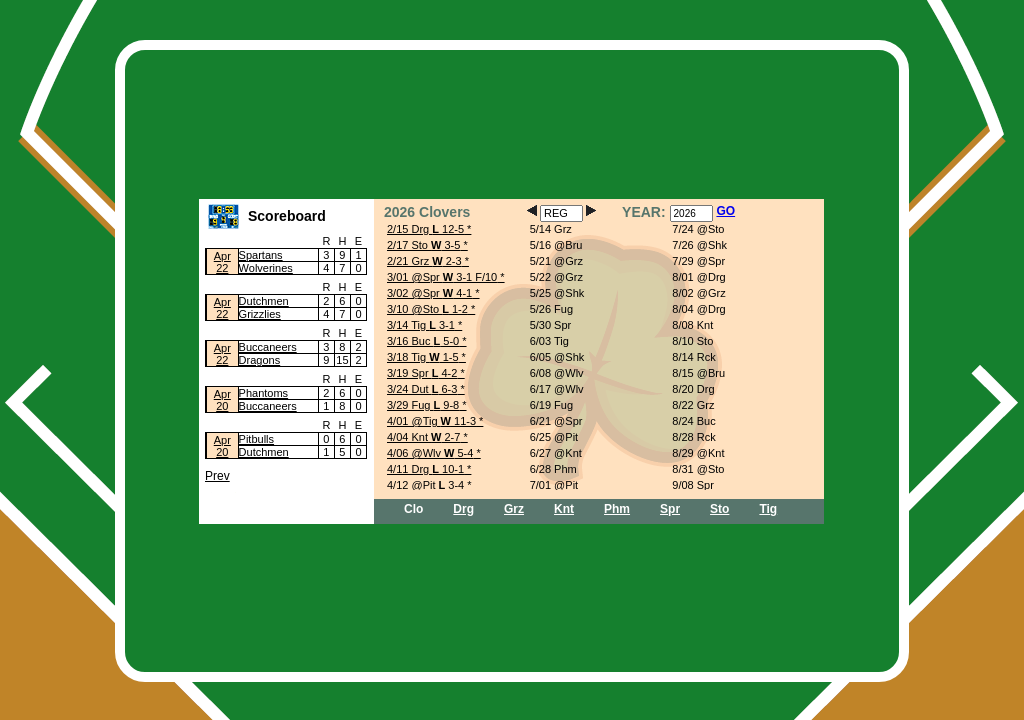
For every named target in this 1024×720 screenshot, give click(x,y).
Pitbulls (256, 439)
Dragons (260, 360)
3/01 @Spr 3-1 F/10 (442, 277)
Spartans (261, 255)
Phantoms (264, 393)
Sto (719, 509)
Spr (670, 509)
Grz (514, 509)
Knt (564, 509)
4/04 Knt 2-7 (423, 437)
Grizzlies (260, 314)
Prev (217, 476)
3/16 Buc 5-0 (423, 341)
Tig (768, 509)
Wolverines (266, 268)
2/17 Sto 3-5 (423, 245)
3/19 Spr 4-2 (422, 373)
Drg (463, 509)
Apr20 (222, 400)
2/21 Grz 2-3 (424, 261)
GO (725, 211)
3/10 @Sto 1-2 (427, 309)
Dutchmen (264, 301)
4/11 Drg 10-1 (425, 469)
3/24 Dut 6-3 (422, 389)
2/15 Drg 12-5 (425, 229)
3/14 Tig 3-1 (421, 325)
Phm (617, 509)
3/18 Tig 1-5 (423, 357)
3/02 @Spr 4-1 (429, 293)
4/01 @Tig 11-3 (431, 421)
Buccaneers (268, 347)
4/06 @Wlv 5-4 (430, 453)
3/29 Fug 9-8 (423, 405)
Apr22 (222, 262)
